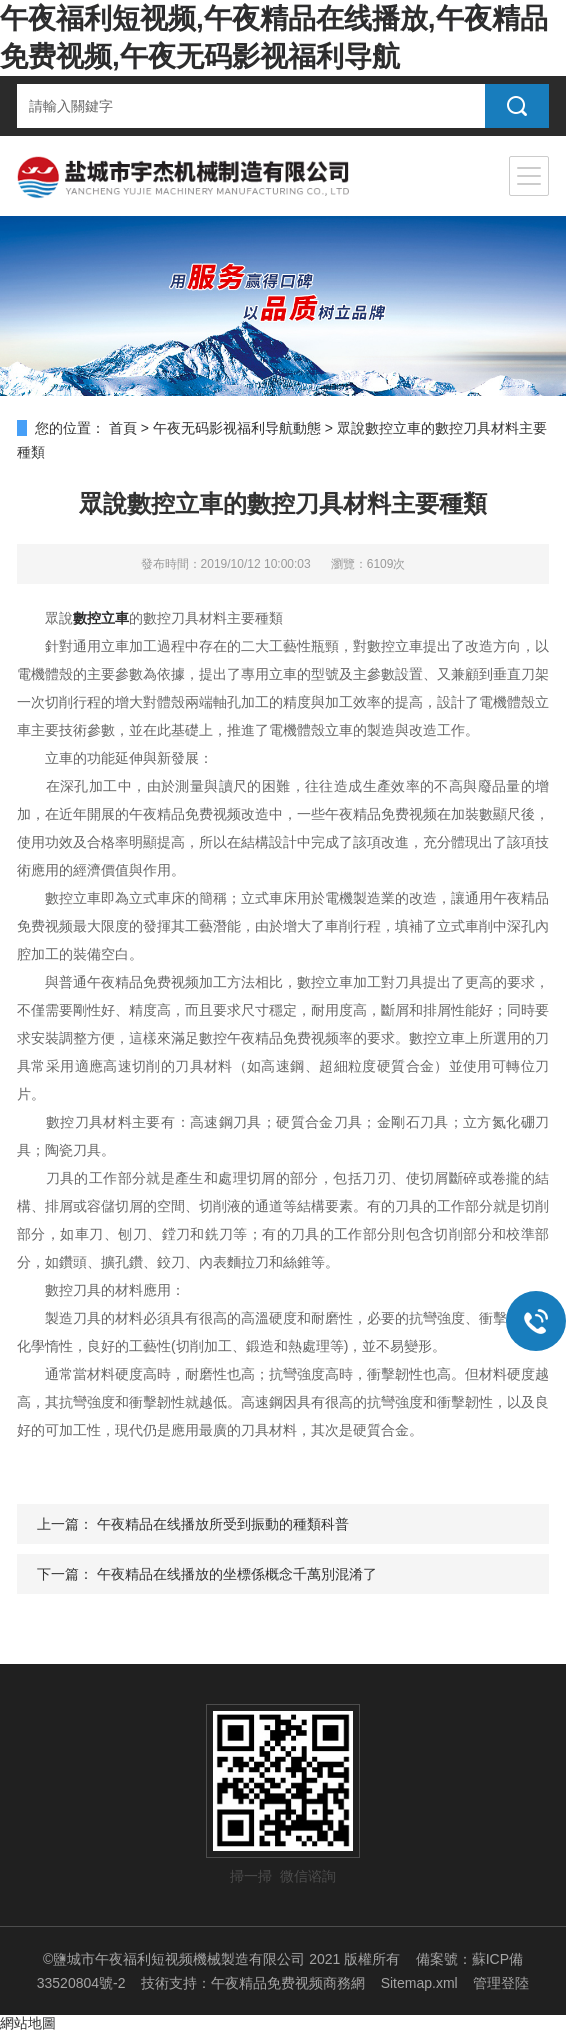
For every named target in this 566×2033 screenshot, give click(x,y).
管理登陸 (501, 1983)
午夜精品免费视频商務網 (288, 1983)
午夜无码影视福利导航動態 (237, 428)
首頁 (123, 428)
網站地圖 (28, 2023)
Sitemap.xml (419, 1983)
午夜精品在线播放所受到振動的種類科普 (223, 1524)
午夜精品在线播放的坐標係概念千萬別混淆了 (237, 1574)
